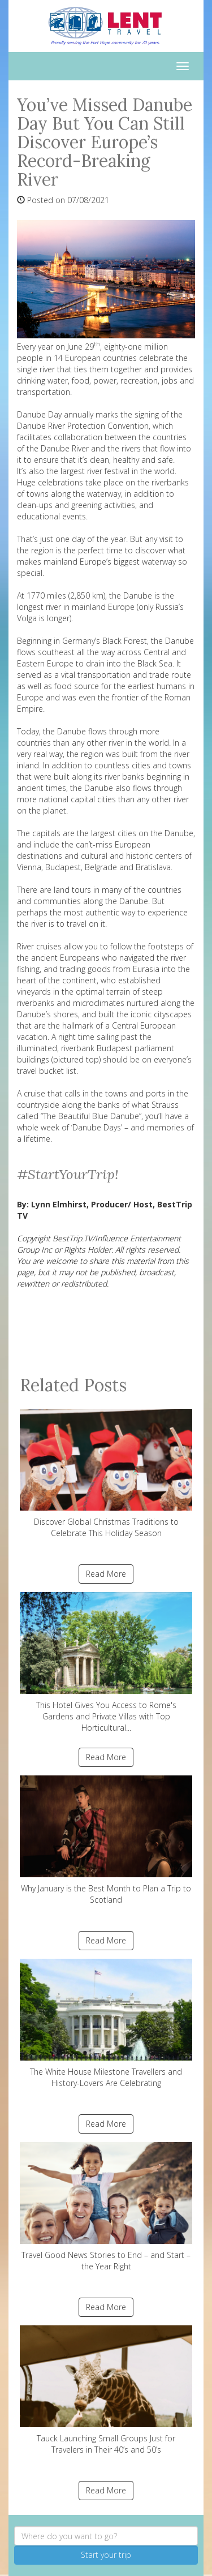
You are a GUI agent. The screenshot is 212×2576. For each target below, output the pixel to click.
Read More (106, 1573)
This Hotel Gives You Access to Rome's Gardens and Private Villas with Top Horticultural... (106, 1662)
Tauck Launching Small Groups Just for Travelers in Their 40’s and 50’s (106, 2390)
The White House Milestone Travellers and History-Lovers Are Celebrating (106, 2023)
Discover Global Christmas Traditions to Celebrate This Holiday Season (106, 1473)
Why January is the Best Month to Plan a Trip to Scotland (106, 1840)
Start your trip (106, 2554)
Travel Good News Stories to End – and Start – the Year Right (106, 2207)
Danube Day (40, 414)
